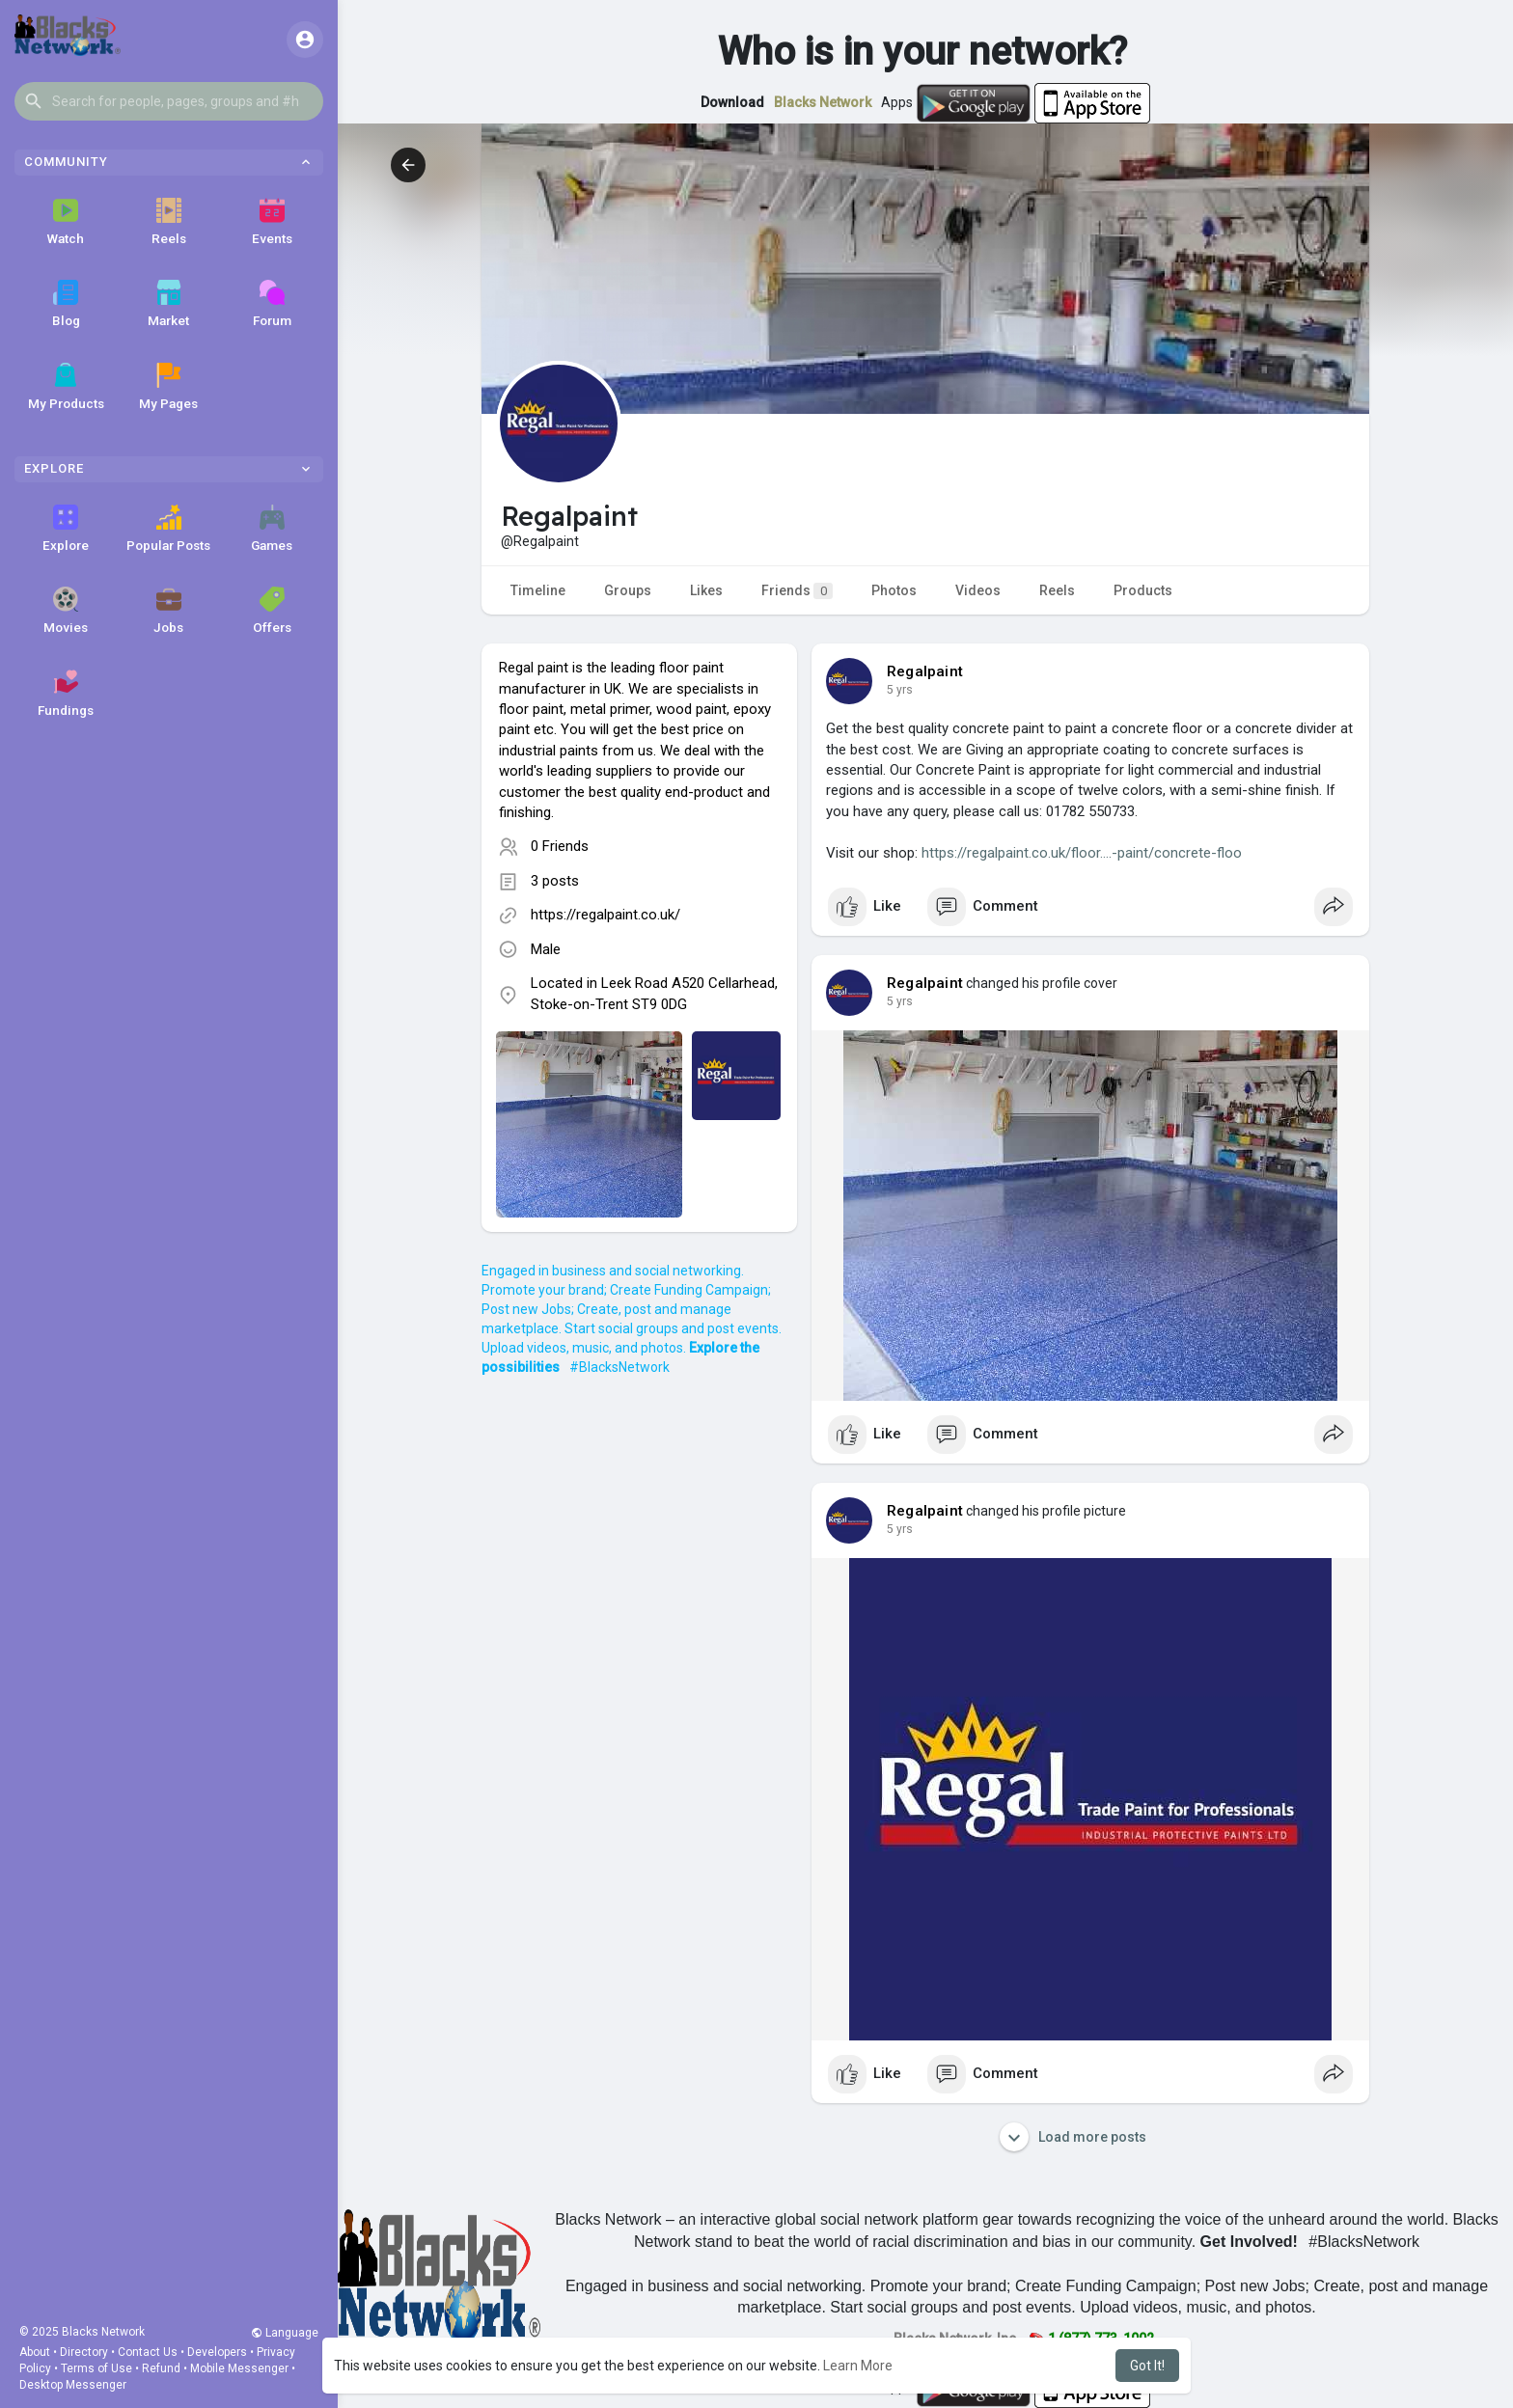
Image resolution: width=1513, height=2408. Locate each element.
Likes (706, 590)
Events (272, 222)
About (34, 2352)
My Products (66, 387)
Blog (66, 304)
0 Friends (560, 846)
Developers (217, 2352)
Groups (627, 590)
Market (168, 304)
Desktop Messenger (72, 2385)
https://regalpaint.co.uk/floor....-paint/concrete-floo (1082, 853)
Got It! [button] (1147, 2365)
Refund (161, 2368)
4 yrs (900, 690)
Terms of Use (96, 2368)
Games (271, 529)
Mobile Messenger (239, 2368)
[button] (168, 101)
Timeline (537, 590)
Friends (797, 591)
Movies (65, 611)
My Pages (168, 387)
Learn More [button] (858, 2365)
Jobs (168, 611)
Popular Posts (168, 529)
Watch (65, 222)
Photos (894, 590)
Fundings (66, 694)
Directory (84, 2352)
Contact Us (148, 2352)
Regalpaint (925, 671)
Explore (65, 529)
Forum (272, 304)
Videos (978, 590)
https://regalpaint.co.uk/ (605, 914)
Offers (272, 611)
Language (284, 2333)
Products (1143, 590)
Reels (168, 222)
